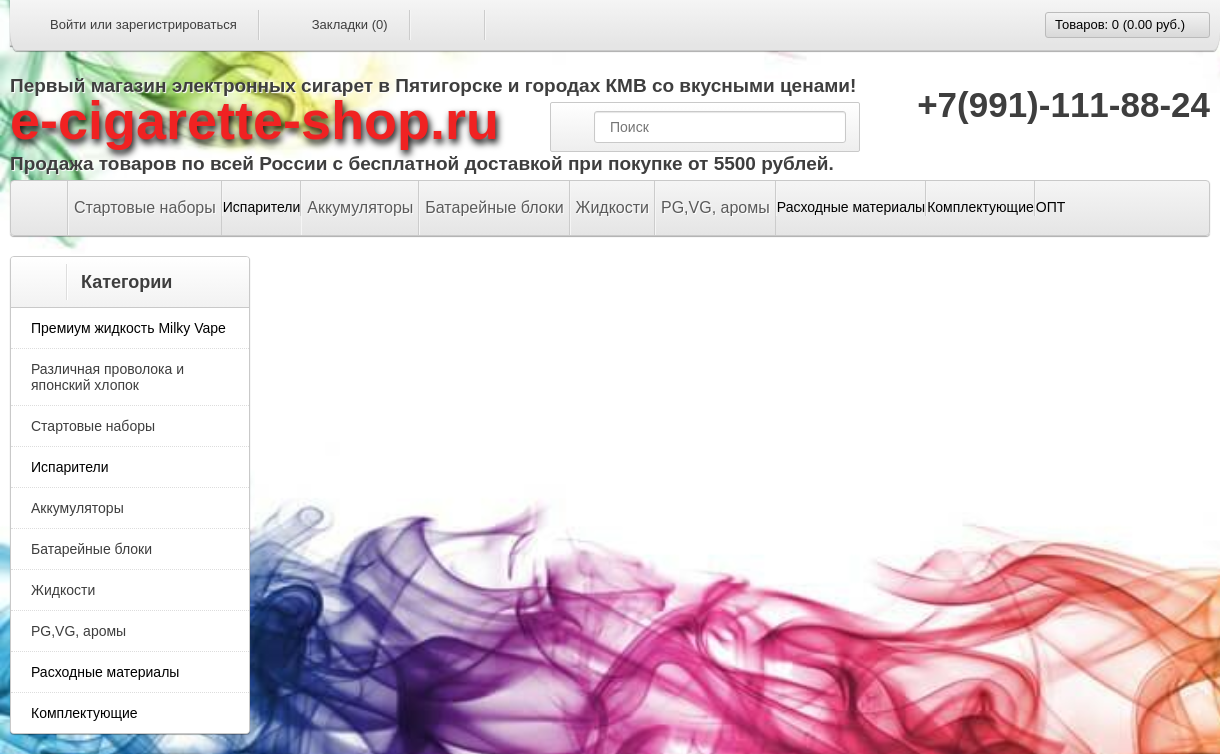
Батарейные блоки (494, 207)
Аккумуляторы (360, 207)
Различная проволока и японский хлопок (107, 377)
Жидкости (612, 207)
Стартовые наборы (145, 207)
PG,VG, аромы (715, 207)
